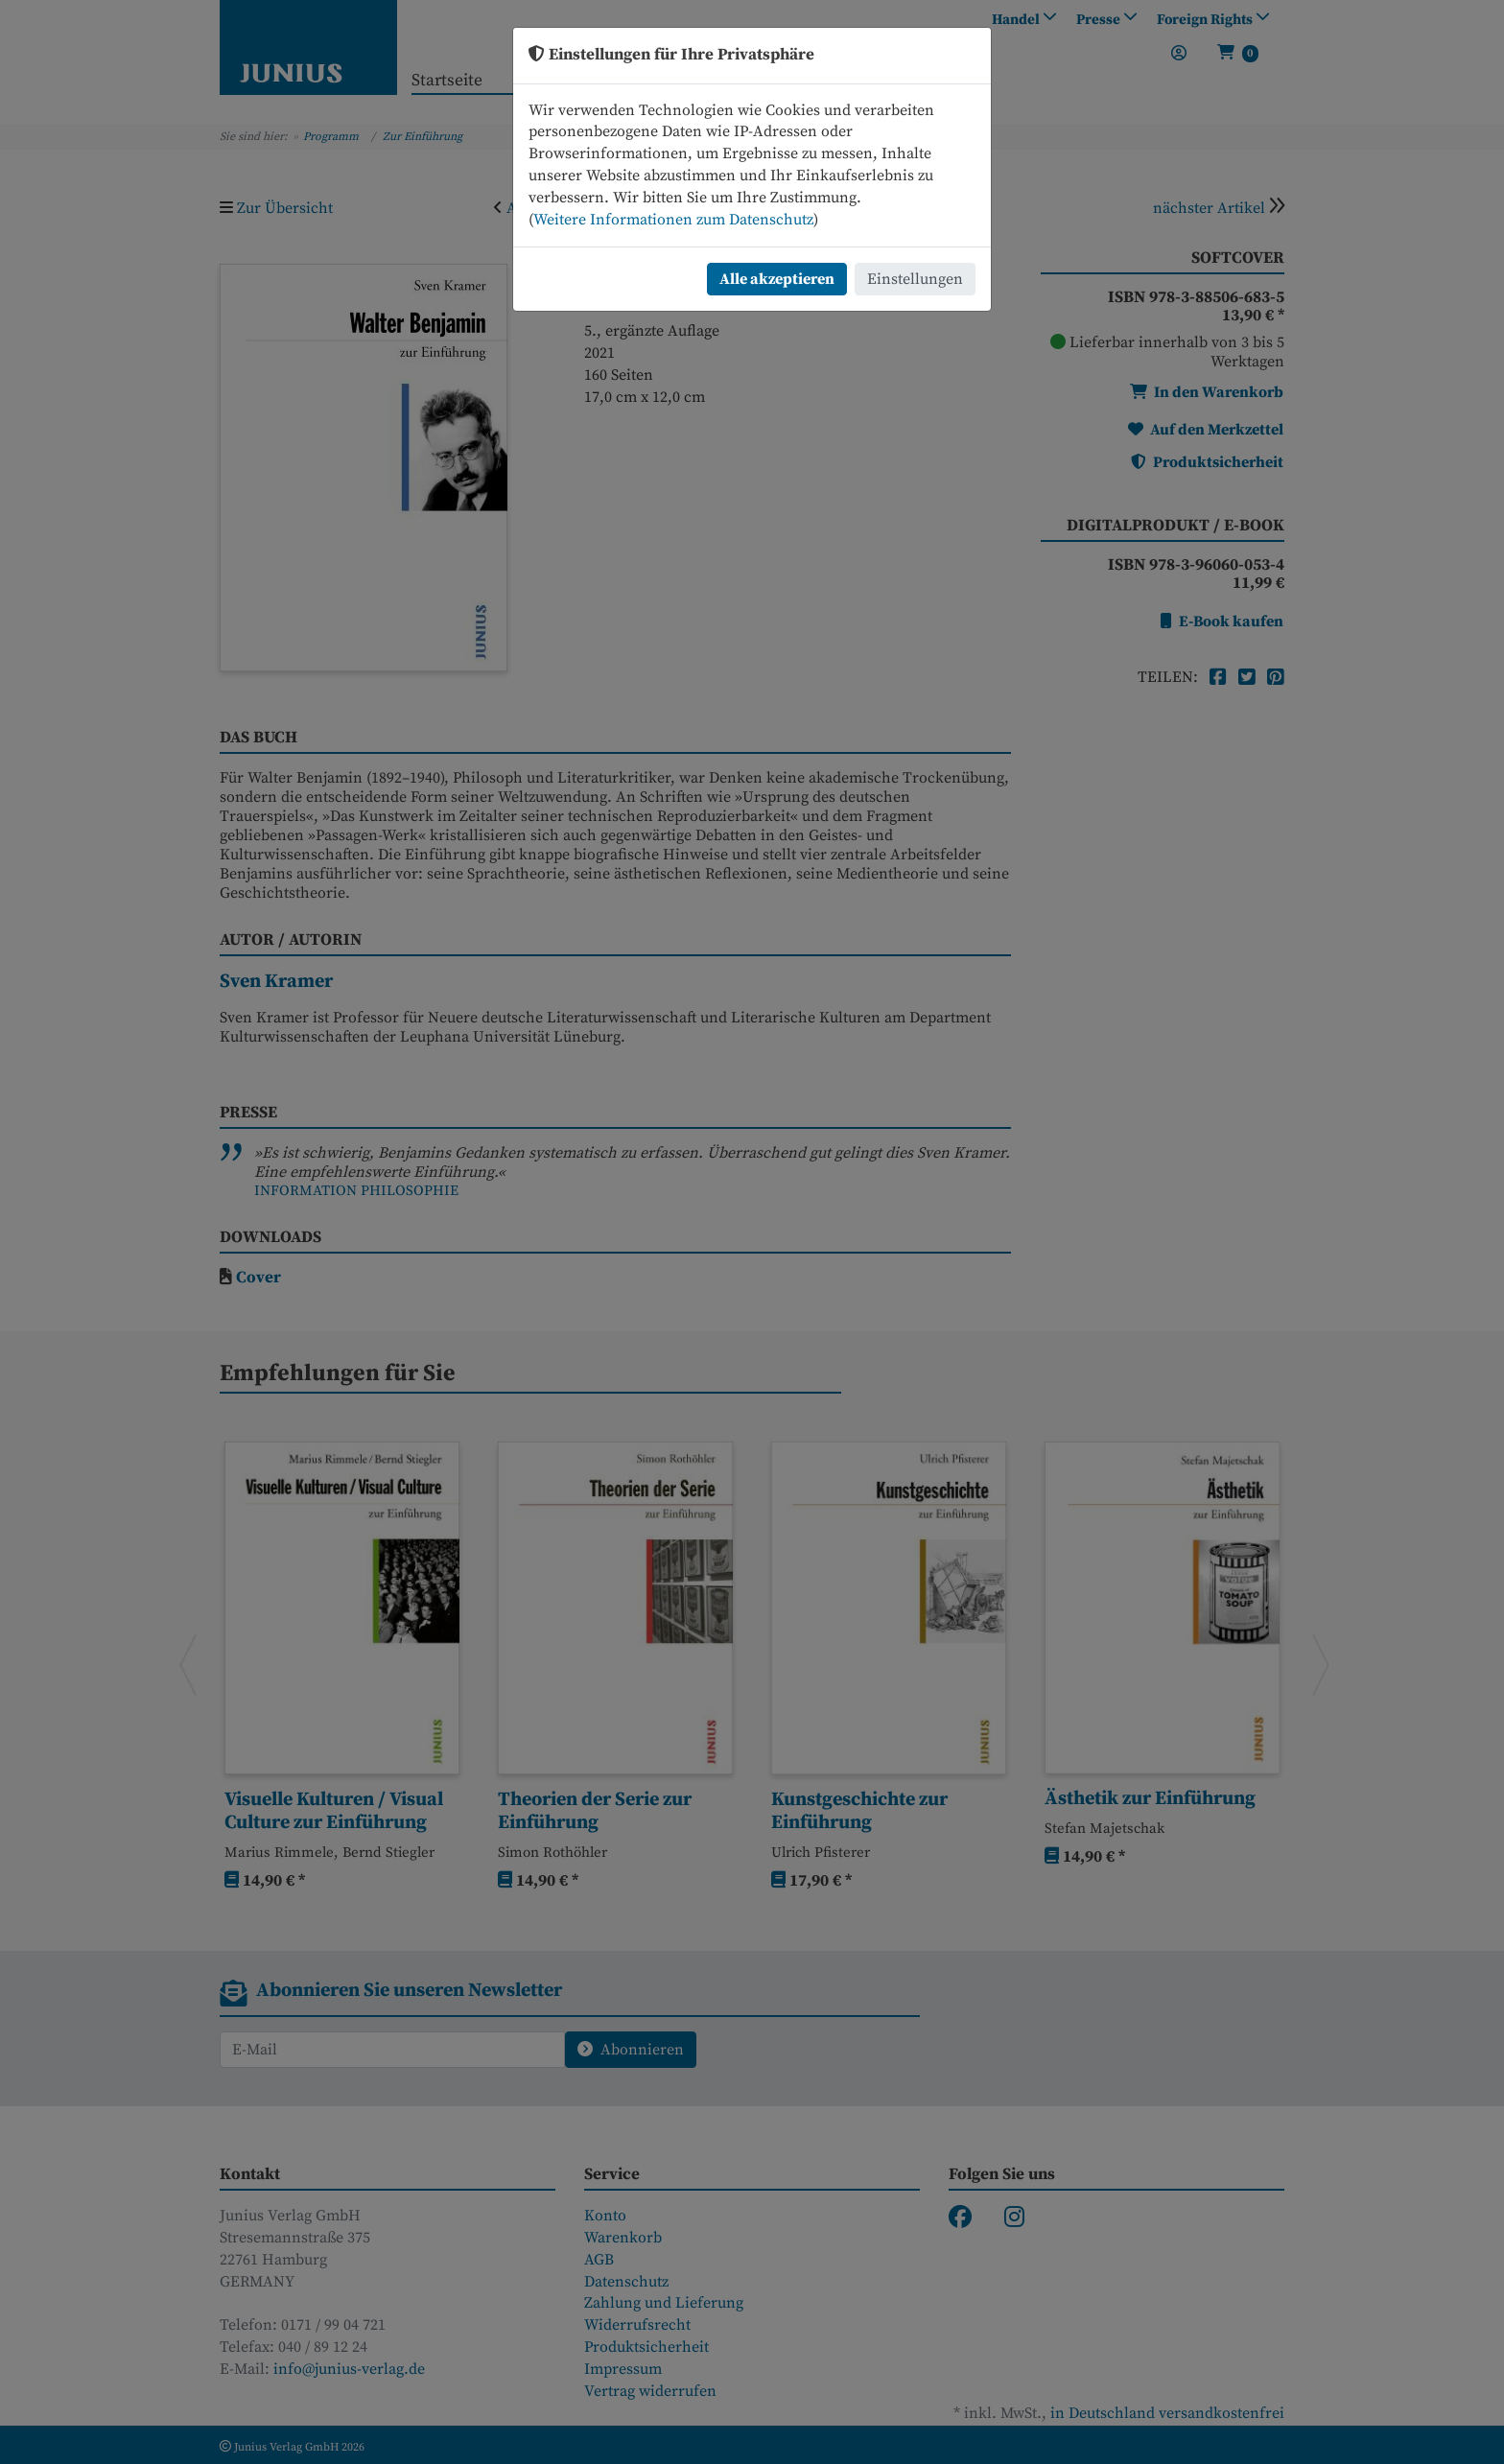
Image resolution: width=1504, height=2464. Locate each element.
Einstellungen (915, 279)
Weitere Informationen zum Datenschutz (673, 219)
